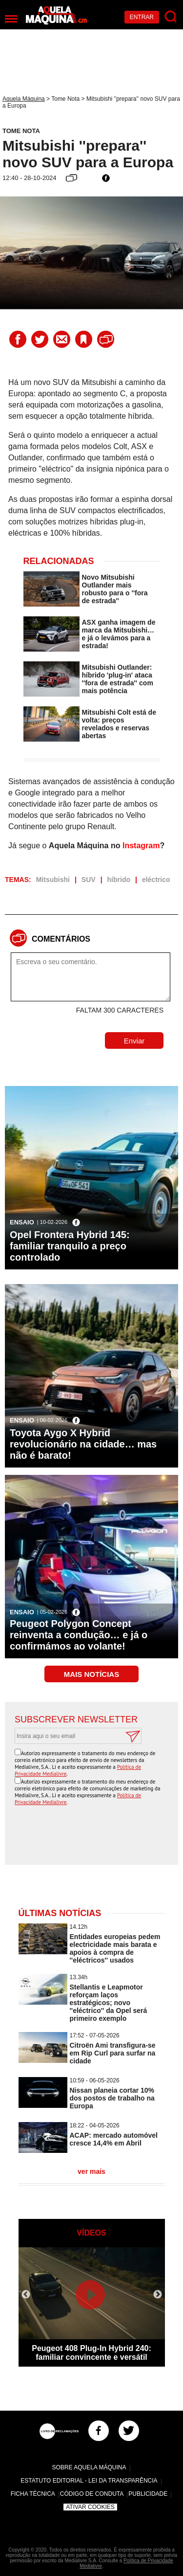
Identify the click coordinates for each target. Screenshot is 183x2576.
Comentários (61, 939)
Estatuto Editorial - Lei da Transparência (88, 2480)
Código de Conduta (91, 2493)
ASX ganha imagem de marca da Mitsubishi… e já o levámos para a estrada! (119, 634)
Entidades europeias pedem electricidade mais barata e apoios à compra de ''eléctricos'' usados (115, 1948)
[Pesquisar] (171, 17)
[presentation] (94, 1836)
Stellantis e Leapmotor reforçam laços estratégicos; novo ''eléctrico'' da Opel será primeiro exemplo (108, 2002)
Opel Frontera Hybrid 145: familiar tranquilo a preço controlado (70, 1246)
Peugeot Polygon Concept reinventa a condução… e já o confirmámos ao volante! (78, 1634)
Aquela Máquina (23, 98)
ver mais (91, 2171)
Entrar (142, 17)
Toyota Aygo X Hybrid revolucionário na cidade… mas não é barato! (83, 1444)
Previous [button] (26, 2295)
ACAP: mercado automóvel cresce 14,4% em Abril (114, 2139)
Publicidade (147, 2493)
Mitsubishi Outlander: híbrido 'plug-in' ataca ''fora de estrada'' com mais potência (117, 679)
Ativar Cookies (90, 2507)
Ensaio (22, 1222)
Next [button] (158, 2295)
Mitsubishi (53, 879)
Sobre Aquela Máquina (89, 2467)
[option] (92, 2307)
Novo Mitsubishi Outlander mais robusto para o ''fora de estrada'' (115, 589)
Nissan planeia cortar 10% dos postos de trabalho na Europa (112, 2098)
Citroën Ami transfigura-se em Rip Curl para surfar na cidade (113, 2053)
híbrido (118, 879)
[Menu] (11, 19)
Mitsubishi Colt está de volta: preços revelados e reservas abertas (119, 724)
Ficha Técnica (33, 2493)
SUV (88, 879)
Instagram (141, 845)
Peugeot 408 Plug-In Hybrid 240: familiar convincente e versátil (91, 2352)
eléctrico (156, 879)
